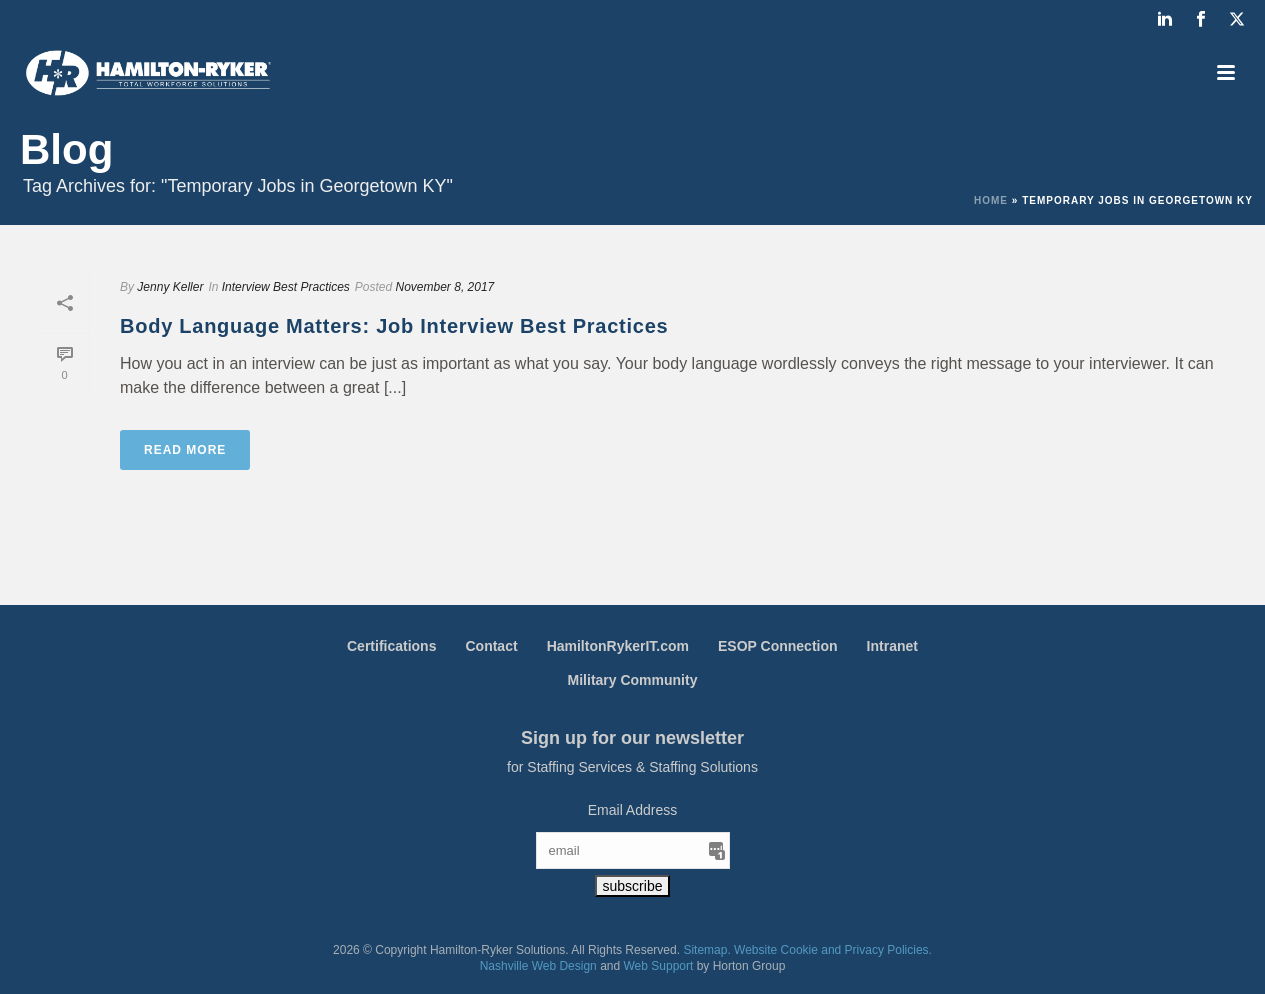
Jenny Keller (170, 287)
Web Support (659, 966)
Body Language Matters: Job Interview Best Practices (394, 326)
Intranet (892, 646)
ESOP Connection (778, 646)
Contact (491, 646)
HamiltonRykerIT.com (618, 646)
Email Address (632, 810)
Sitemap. (706, 950)
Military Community (633, 680)
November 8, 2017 (445, 287)
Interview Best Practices (286, 287)
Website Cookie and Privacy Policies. (833, 950)
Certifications (391, 646)
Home (991, 200)
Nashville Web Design (538, 966)
